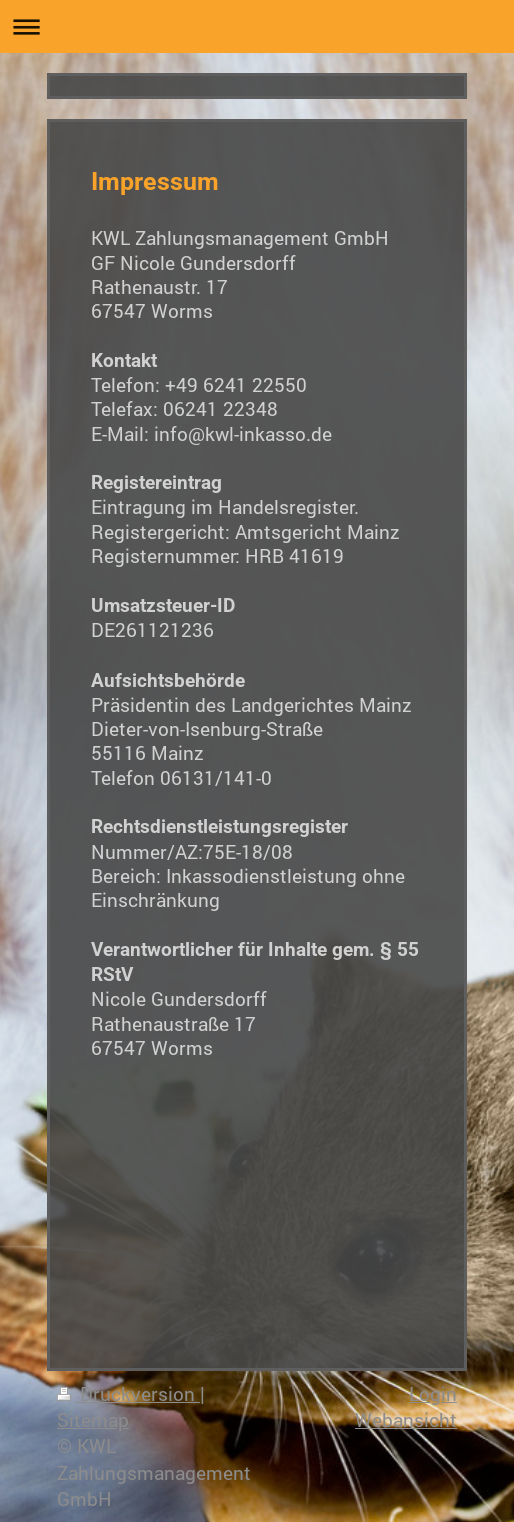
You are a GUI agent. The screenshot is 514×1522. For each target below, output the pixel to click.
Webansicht (406, 1419)
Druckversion (128, 1393)
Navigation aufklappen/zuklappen (257, 26)
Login (433, 1393)
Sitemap (93, 1419)
